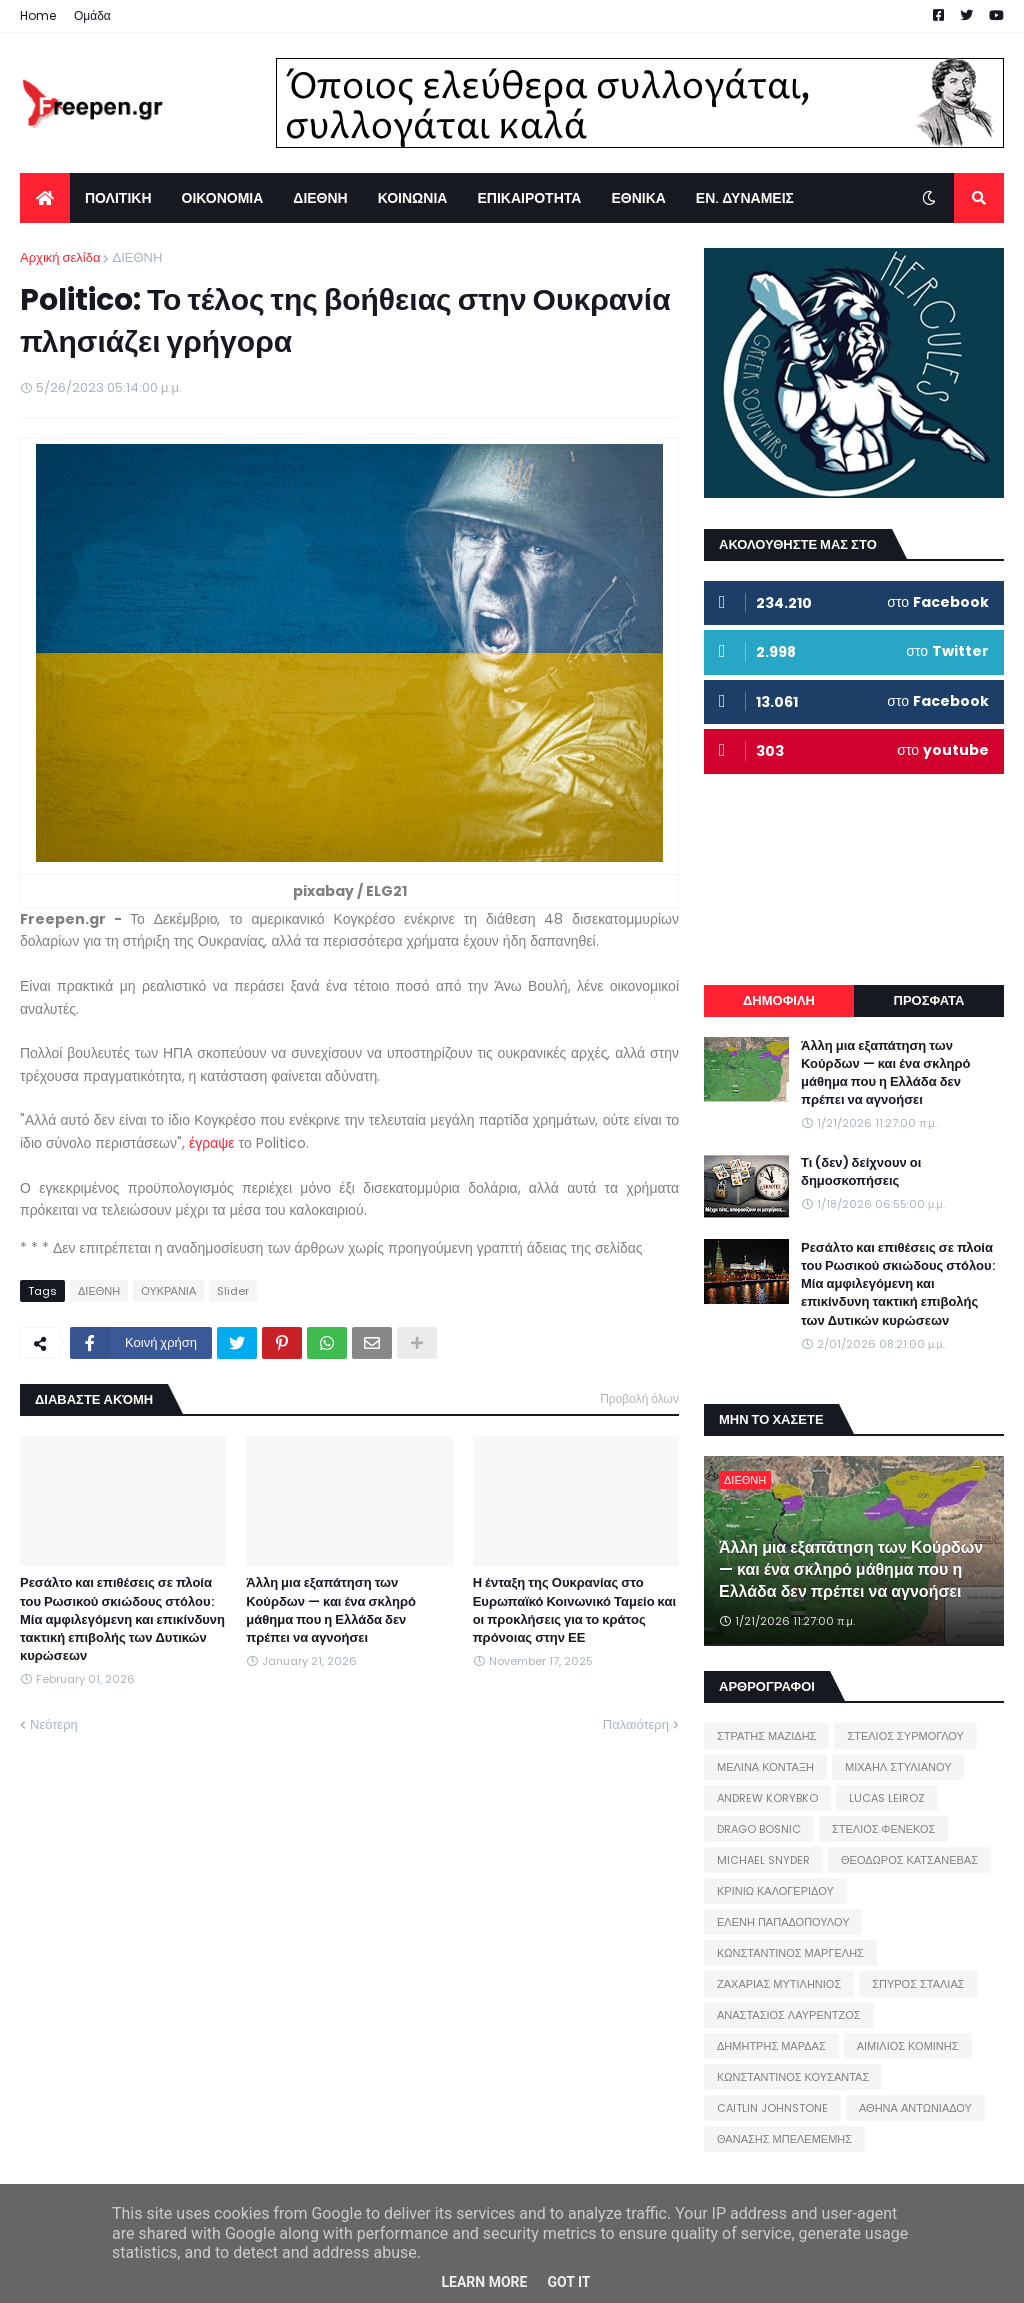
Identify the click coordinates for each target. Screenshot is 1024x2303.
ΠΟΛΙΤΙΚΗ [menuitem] (118, 198)
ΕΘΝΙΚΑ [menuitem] (638, 198)
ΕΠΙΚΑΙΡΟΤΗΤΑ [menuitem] (529, 198)
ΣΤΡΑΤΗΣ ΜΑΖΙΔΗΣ (766, 1736)
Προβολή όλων (639, 1398)
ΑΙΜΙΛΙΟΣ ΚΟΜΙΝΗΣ (908, 2046)
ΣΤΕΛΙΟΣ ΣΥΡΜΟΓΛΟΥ (905, 1736)
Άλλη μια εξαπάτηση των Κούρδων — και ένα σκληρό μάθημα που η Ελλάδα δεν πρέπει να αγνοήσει (331, 1610)
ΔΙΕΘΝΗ (137, 257)
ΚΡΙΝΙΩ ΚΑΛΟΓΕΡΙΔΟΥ (775, 1891)
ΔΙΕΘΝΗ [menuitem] (320, 198)
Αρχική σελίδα (60, 257)
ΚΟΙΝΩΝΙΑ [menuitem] (413, 198)
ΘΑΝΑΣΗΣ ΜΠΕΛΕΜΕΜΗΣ (784, 2139)
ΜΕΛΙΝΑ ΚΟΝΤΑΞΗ (765, 1767)
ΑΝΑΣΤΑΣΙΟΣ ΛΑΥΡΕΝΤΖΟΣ (789, 2015)
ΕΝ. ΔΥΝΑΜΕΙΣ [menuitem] (745, 198)
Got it (568, 2282)
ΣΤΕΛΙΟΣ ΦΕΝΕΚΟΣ (883, 1829)
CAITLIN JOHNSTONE (772, 2108)
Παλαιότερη (636, 1724)
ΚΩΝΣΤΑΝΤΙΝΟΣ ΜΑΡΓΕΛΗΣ (790, 1953)
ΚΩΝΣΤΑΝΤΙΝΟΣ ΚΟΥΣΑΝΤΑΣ (793, 2077)
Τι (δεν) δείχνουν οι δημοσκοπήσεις (861, 1172)
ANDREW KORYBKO (767, 1798)
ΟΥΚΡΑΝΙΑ (168, 1291)
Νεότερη (54, 1724)
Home (38, 15)
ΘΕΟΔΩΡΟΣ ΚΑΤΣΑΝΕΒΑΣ (909, 1860)
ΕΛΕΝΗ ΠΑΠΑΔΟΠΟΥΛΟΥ (783, 1922)
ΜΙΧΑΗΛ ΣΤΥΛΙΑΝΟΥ (898, 1767)
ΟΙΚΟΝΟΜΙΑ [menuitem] (223, 198)
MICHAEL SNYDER (763, 1860)
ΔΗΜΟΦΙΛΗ (779, 1000)
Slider (233, 1291)
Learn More (484, 2282)
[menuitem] (45, 198)
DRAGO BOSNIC (759, 1829)
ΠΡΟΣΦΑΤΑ (929, 1000)
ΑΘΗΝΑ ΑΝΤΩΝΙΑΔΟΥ (915, 2108)
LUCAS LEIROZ (887, 1798)
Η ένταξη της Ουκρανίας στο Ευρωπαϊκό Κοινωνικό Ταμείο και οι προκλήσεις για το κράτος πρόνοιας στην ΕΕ (574, 1610)
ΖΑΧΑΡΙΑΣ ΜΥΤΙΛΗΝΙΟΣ (779, 1984)
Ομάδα (92, 15)
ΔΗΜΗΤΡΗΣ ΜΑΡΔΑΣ (771, 2046)
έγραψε (214, 1143)
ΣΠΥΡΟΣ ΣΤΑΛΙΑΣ (918, 1984)
